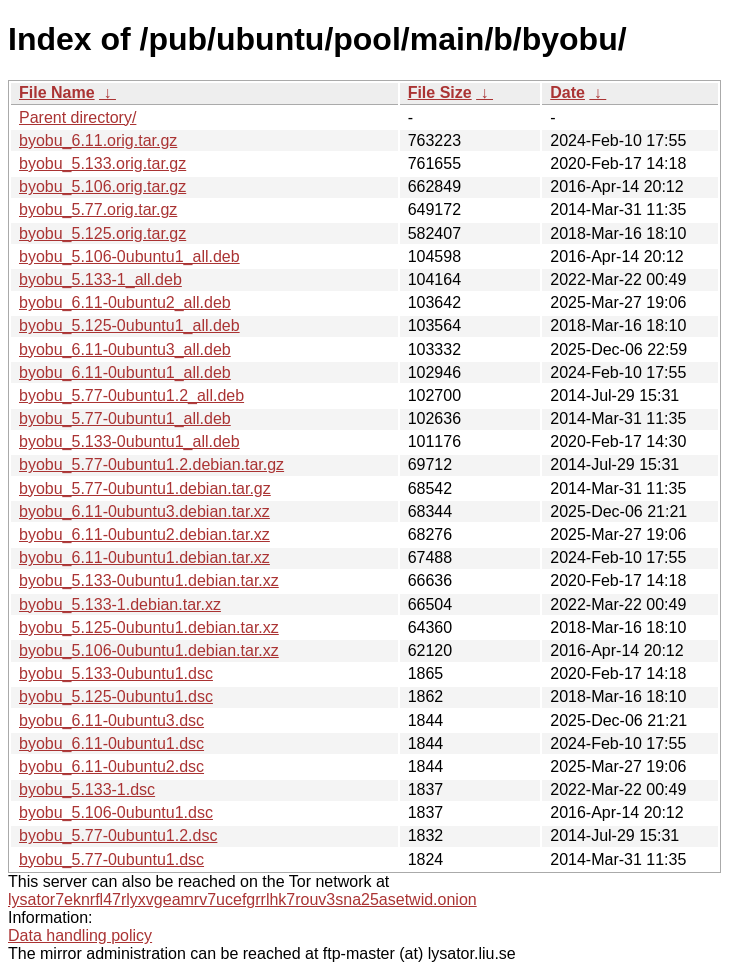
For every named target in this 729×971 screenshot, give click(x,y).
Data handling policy (80, 935)
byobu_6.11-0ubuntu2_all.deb (125, 302)
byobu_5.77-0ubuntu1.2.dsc (118, 835)
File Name (57, 92)
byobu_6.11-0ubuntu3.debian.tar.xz (144, 511)
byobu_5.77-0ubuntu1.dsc (111, 859)
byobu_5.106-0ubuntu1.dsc (116, 812)
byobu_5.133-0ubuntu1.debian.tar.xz (149, 580)
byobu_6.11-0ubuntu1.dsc (111, 743)
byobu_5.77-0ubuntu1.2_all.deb (131, 395)
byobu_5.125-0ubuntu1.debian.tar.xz (149, 627)
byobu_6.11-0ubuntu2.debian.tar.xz (144, 534)
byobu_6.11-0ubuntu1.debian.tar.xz (144, 557)
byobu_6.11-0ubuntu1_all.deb (125, 372)
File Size (440, 92)
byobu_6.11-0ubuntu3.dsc (111, 720)
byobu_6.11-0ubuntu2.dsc (111, 766)
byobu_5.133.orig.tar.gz (102, 163)
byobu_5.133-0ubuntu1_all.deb (129, 441)
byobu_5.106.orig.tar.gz (102, 186)
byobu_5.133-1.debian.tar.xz (120, 604)
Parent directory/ (77, 117)
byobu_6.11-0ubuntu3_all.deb (125, 349)
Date (567, 92)
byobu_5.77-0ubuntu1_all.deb (125, 418)
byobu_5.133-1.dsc (87, 789)
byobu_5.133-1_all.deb (100, 279)
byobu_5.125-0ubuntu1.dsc (116, 696)
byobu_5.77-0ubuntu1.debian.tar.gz (145, 488)
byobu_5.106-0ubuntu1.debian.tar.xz (149, 650)
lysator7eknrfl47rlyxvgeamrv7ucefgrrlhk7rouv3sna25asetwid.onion (242, 899)
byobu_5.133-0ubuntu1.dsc (116, 673)
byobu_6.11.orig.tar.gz (98, 140)
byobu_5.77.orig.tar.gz (98, 209)
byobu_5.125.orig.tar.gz (102, 233)
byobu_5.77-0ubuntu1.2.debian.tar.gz (151, 464)
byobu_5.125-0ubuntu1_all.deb (129, 325)
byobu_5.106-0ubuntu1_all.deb (129, 256)
